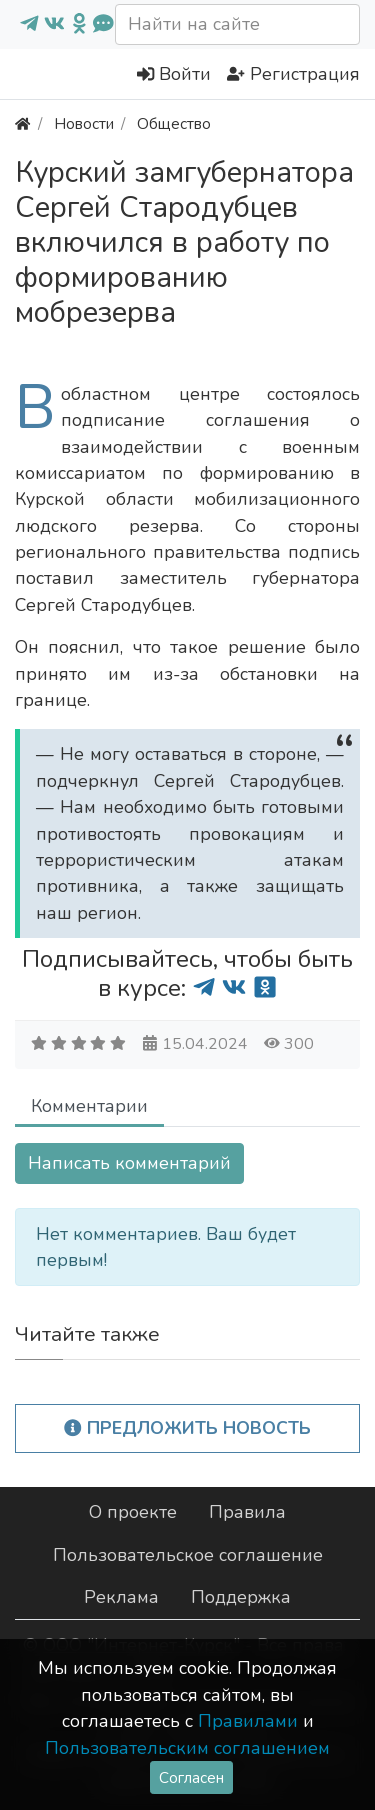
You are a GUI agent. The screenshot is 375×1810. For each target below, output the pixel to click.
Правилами (248, 1721)
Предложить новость (187, 1428)
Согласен (191, 1777)
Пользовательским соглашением (187, 1748)
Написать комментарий (129, 1163)
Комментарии (89, 1106)
